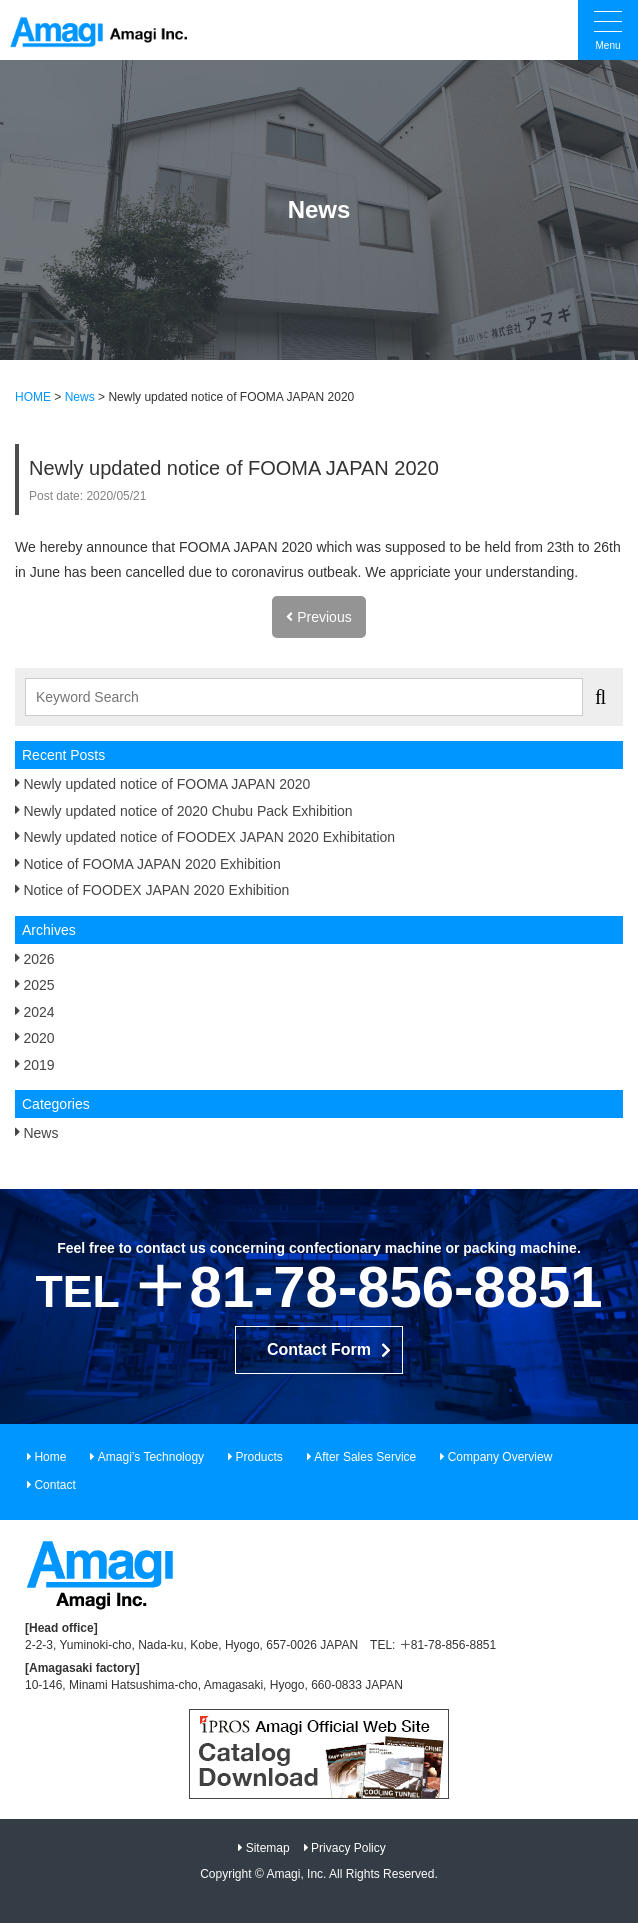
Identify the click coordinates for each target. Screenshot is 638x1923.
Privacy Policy (348, 1848)
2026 (38, 959)
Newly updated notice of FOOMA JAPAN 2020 (166, 784)
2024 (38, 1012)
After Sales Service (365, 1457)
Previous (318, 617)
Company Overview (500, 1457)
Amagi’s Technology (151, 1457)
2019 (38, 1065)
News (40, 1133)
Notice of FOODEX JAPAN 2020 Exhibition (156, 890)
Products (258, 1457)
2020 (38, 1038)
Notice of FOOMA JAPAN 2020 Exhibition (151, 864)
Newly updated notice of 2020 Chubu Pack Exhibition (187, 811)
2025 (38, 985)
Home (50, 1457)
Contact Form (319, 1349)
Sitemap (268, 1848)
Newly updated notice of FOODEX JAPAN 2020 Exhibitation (209, 837)
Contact (54, 1485)
